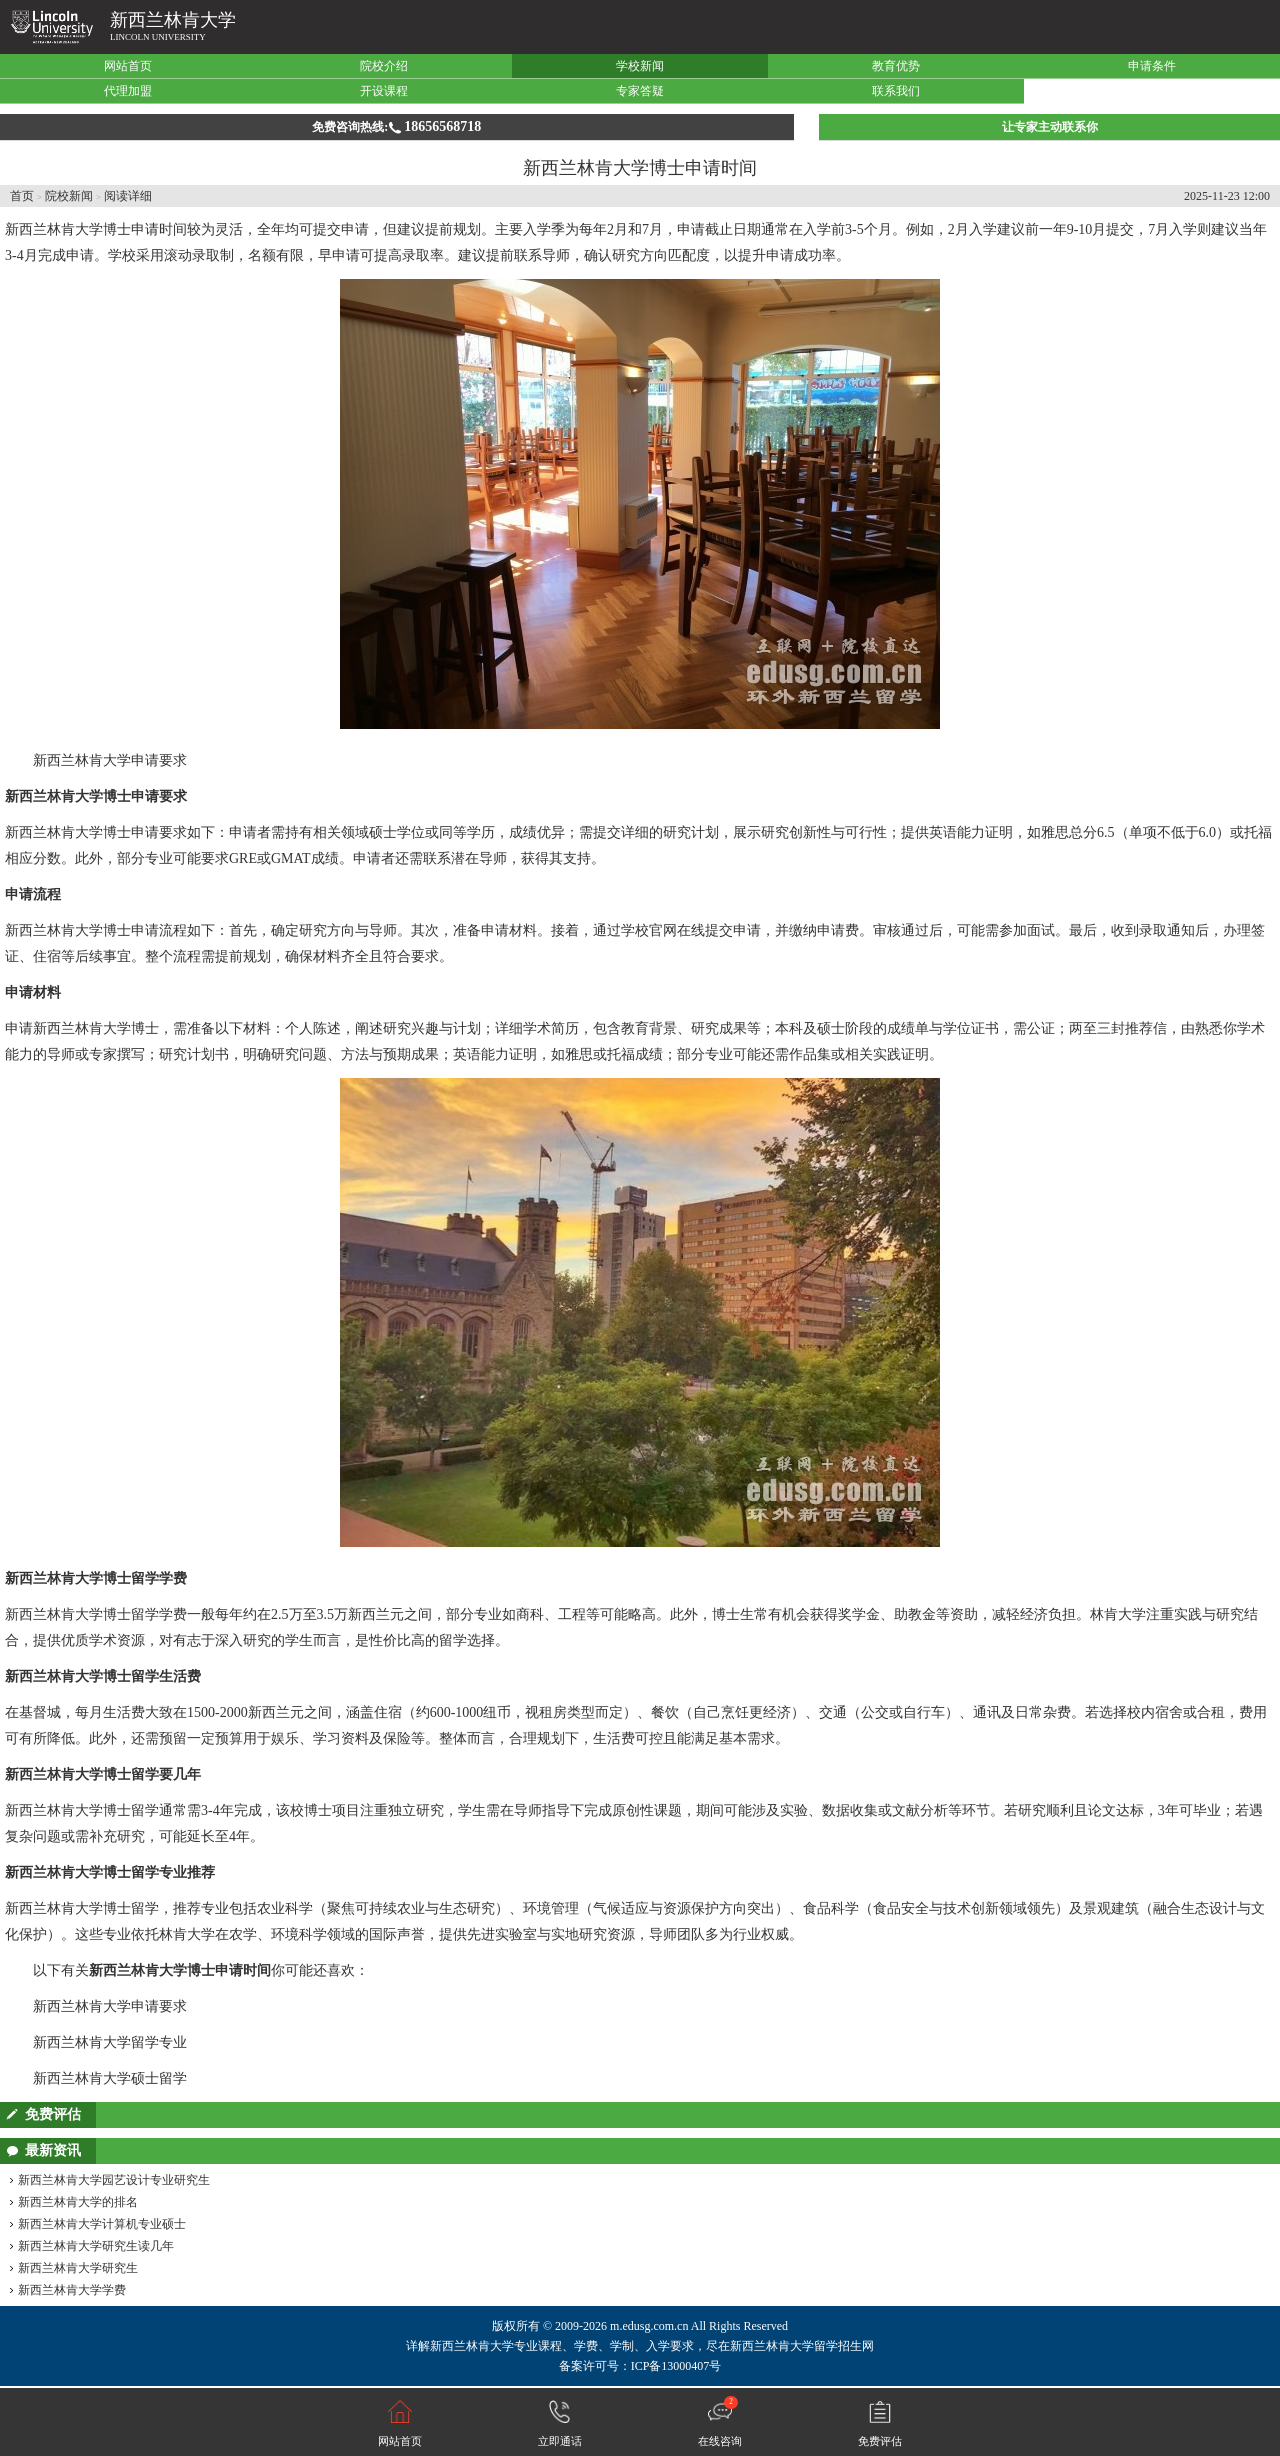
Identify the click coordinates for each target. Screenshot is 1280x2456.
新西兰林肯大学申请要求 (110, 760)
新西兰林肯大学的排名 (78, 2202)
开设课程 (384, 91)
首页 (22, 196)
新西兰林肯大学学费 (72, 2290)
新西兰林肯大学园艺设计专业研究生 (114, 2180)
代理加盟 (128, 91)
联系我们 (896, 91)
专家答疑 (640, 91)
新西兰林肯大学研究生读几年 (96, 2246)
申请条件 (1152, 66)
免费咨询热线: (396, 126)
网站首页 (128, 66)
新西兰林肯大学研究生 (78, 2268)
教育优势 (896, 66)
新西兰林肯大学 (173, 20)
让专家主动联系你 (1050, 127)
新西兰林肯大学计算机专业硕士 (102, 2224)
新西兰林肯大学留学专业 (110, 2042)
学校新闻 (640, 66)
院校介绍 (384, 66)
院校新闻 (69, 196)
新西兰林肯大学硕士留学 (110, 2078)
